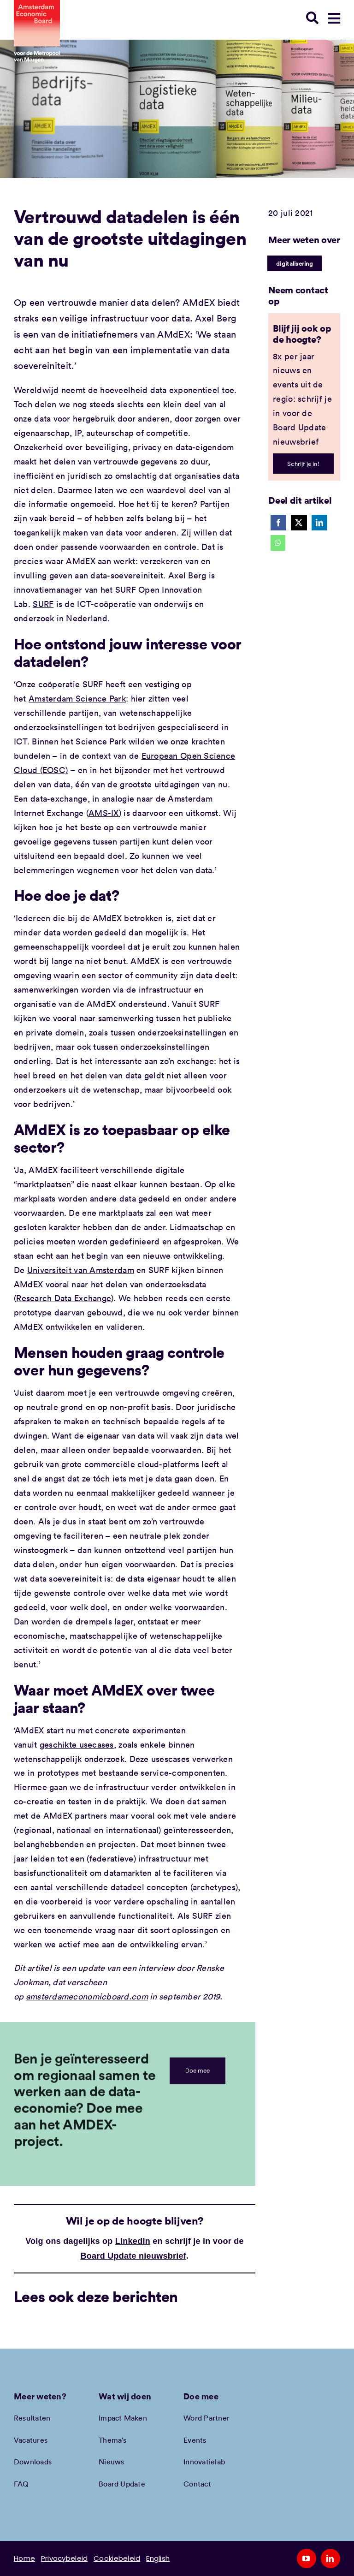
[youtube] (306, 2558)
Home (24, 2558)
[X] (299, 522)
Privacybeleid (64, 2558)
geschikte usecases (77, 1744)
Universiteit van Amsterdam (80, 1269)
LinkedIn (132, 2241)
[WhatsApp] (278, 543)
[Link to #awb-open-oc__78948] (334, 18)
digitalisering (294, 263)
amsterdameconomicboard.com (87, 1996)
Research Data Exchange (63, 1297)
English (158, 2558)
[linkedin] (330, 2558)
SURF (43, 603)
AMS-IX (103, 812)
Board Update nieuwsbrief (134, 2256)
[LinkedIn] (319, 522)
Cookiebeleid (117, 2558)
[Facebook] (278, 522)
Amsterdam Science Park (77, 698)
